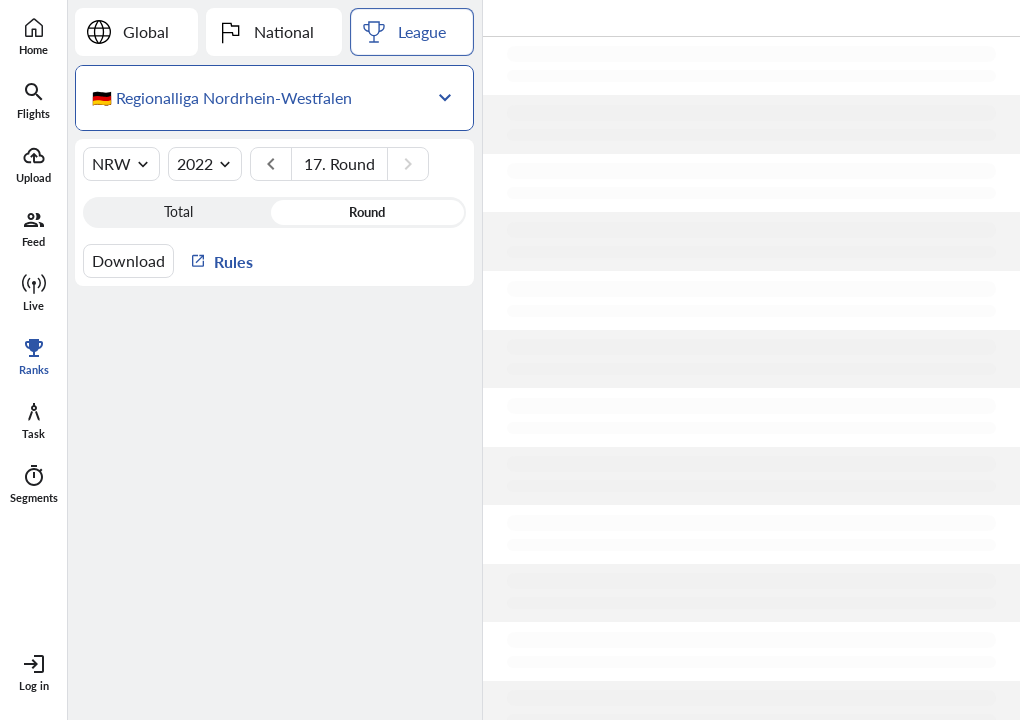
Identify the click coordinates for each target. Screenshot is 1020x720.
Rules (221, 260)
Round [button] (367, 212)
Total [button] (178, 212)
